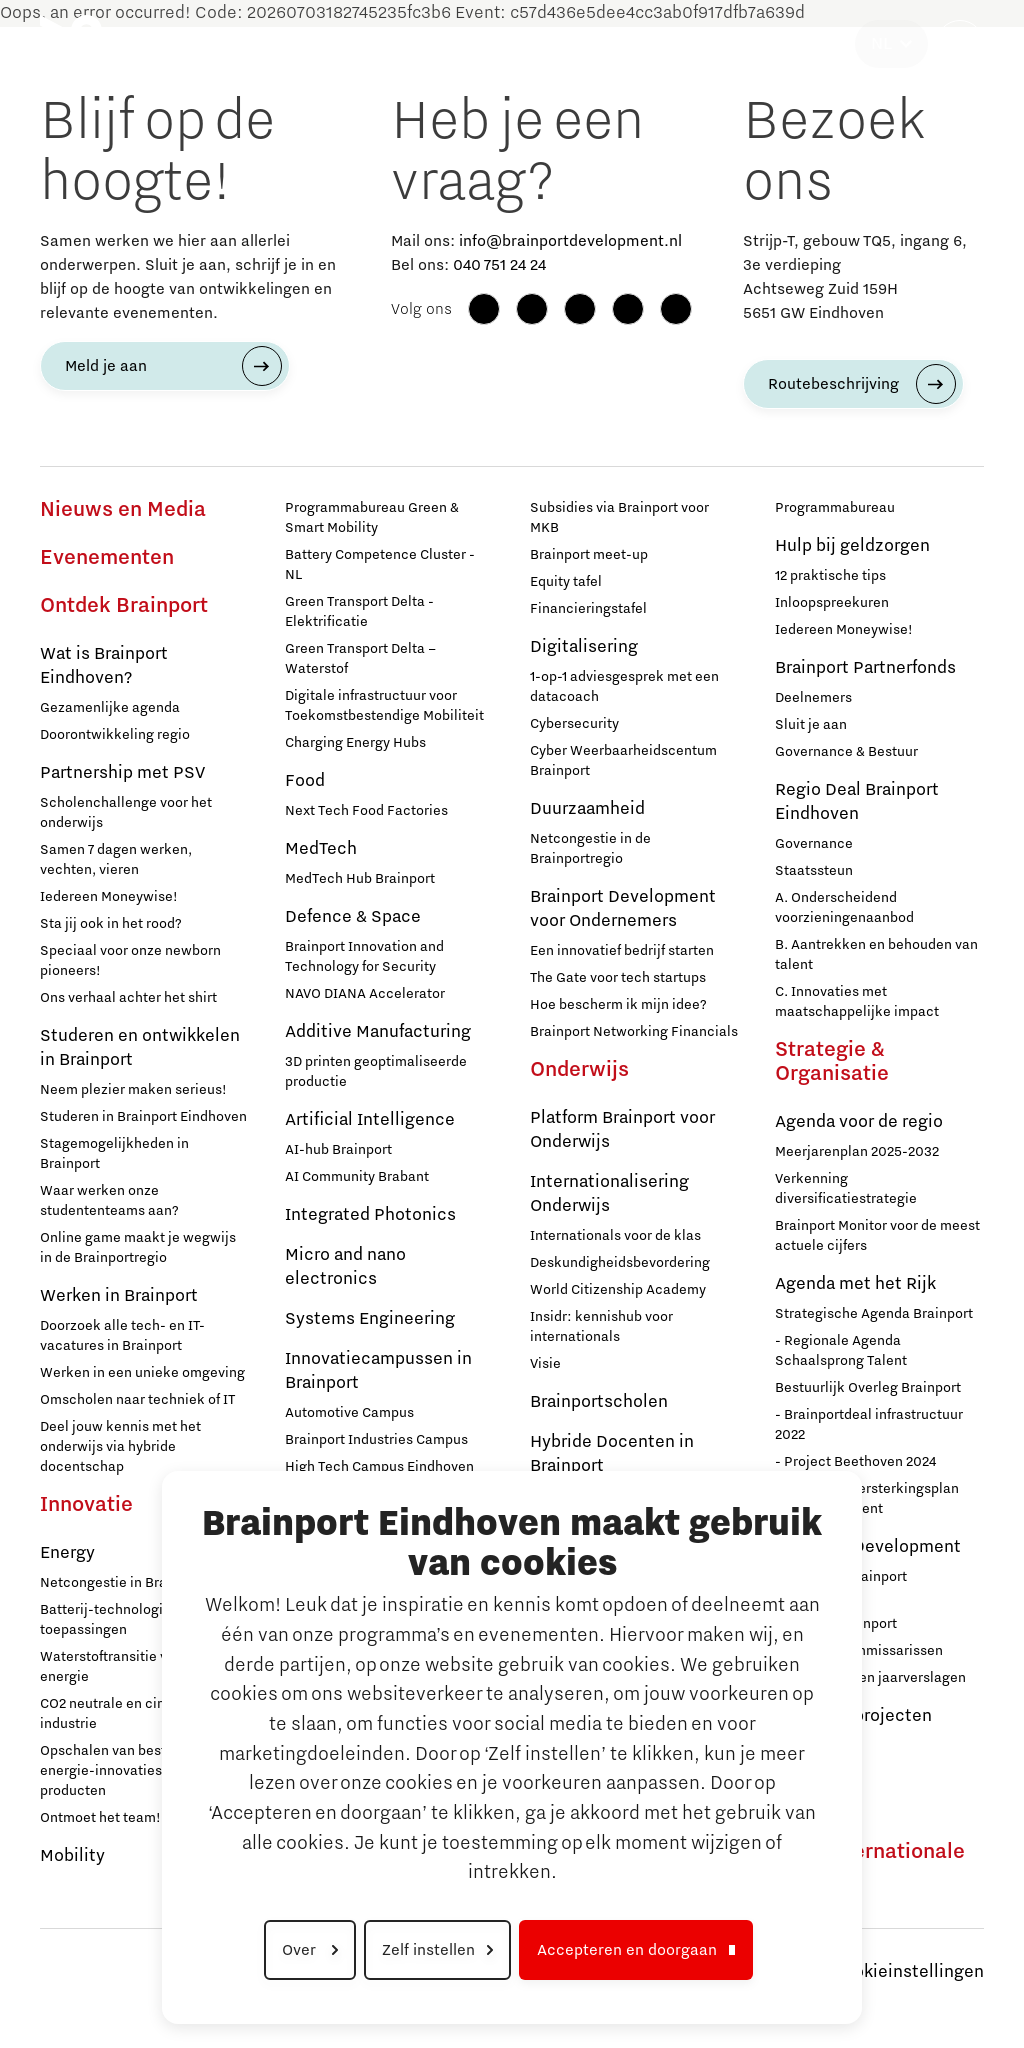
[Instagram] (532, 309)
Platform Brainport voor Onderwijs (622, 1130)
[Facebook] (484, 309)
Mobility (72, 1856)
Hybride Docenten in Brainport (612, 1454)
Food (305, 781)
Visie (545, 1364)
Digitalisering (584, 647)
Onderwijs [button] (492, 44)
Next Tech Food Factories (366, 811)
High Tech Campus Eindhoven (379, 1467)
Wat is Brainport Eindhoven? (104, 666)
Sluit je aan (811, 725)
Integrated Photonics (370, 1215)
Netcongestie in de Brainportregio (590, 849)
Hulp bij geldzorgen (852, 546)
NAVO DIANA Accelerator (365, 994)
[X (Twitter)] (676, 309)
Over (301, 1950)
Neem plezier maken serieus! (133, 1090)
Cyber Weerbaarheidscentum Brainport (623, 761)
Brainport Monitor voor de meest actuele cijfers (877, 1236)
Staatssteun (814, 871)
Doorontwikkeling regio (115, 735)
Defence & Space (353, 917)
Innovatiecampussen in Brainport (378, 1371)
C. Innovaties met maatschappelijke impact (857, 1002)
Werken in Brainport (119, 1296)
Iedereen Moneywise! (109, 897)
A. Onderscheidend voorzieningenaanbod (844, 908)
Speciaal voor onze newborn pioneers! (130, 961)
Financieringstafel (588, 609)
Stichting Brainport (836, 1624)
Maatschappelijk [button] (604, 44)
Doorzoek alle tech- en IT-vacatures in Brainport (122, 1336)
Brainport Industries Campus (376, 1440)
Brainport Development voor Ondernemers (623, 909)
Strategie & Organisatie (832, 1062)
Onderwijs (579, 1070)
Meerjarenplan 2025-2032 (857, 1152)
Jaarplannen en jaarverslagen (870, 1678)
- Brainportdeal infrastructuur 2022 (869, 1425)
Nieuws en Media (123, 510)
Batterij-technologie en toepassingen (115, 1620)
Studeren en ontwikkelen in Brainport (140, 1048)
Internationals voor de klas (615, 1236)
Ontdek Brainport (124, 606)
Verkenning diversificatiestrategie (846, 1189)
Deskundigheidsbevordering (620, 1263)
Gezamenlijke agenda (110, 708)
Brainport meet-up (589, 555)
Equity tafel (566, 582)
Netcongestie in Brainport (122, 1583)
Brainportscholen (599, 1402)
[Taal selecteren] (891, 44)
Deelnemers (813, 698)
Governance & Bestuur (846, 752)
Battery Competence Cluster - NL (380, 565)
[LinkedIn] (580, 309)
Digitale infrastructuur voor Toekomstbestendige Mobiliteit (384, 706)
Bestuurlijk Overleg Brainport (868, 1388)
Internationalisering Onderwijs (609, 1194)
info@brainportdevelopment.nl (570, 241)
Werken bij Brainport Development (841, 1587)
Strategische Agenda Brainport (874, 1314)
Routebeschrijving (833, 384)
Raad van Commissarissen (859, 1651)
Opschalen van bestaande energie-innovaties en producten (123, 1771)
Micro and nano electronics (345, 1267)
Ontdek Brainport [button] (182, 44)
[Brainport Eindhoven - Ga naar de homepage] (71, 43)
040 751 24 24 (499, 265)
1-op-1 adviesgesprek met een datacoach (624, 687)
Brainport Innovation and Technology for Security (364, 957)
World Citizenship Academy (618, 1290)
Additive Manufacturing (378, 1032)
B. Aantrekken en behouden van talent (876, 955)
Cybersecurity (574, 724)
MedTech (321, 849)
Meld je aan (106, 366)
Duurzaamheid (587, 809)
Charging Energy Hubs (355, 743)
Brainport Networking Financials (634, 1032)
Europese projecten (853, 1716)
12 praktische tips (830, 576)
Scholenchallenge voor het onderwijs (126, 813)
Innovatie (86, 1505)
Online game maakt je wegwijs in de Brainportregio (138, 1248)
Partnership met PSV (122, 773)
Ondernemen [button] (393, 44)
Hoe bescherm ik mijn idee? (618, 1005)
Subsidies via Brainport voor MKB (619, 518)
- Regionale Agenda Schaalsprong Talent (841, 1351)
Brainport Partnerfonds (865, 668)
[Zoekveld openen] (960, 44)
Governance (814, 844)
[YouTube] (628, 309)
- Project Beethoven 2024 (855, 1462)
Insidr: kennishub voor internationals (601, 1327)
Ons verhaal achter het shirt (128, 998)
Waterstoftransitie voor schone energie (139, 1667)
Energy (67, 1553)
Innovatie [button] (295, 44)
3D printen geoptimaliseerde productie (376, 1072)
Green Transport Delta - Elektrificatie (359, 612)
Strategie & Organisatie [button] (765, 44)
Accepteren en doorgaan (627, 1950)
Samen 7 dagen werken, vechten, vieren (116, 860)
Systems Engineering (370, 1319)
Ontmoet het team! (100, 1818)
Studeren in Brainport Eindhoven (143, 1117)
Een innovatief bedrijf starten (622, 951)
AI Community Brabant (357, 1177)
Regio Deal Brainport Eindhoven (857, 802)
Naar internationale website (870, 1864)
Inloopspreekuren (832, 603)
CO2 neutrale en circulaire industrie (123, 1714)
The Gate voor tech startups (618, 978)
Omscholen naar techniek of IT (137, 1400)
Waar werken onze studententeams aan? (109, 1201)
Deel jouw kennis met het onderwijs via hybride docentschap (120, 1447)
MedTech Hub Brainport (360, 879)
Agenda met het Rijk (855, 1284)
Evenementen (107, 558)
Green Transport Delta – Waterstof (360, 659)
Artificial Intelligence (370, 1120)
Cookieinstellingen (908, 1972)
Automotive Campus (349, 1413)
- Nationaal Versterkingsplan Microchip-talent (867, 1499)
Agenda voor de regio (859, 1122)
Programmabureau (835, 508)
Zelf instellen (428, 1950)
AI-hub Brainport (338, 1150)
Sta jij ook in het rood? (111, 924)
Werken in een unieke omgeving (142, 1373)
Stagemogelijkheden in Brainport (114, 1154)
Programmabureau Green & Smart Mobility (372, 518)
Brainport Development (868, 1547)
